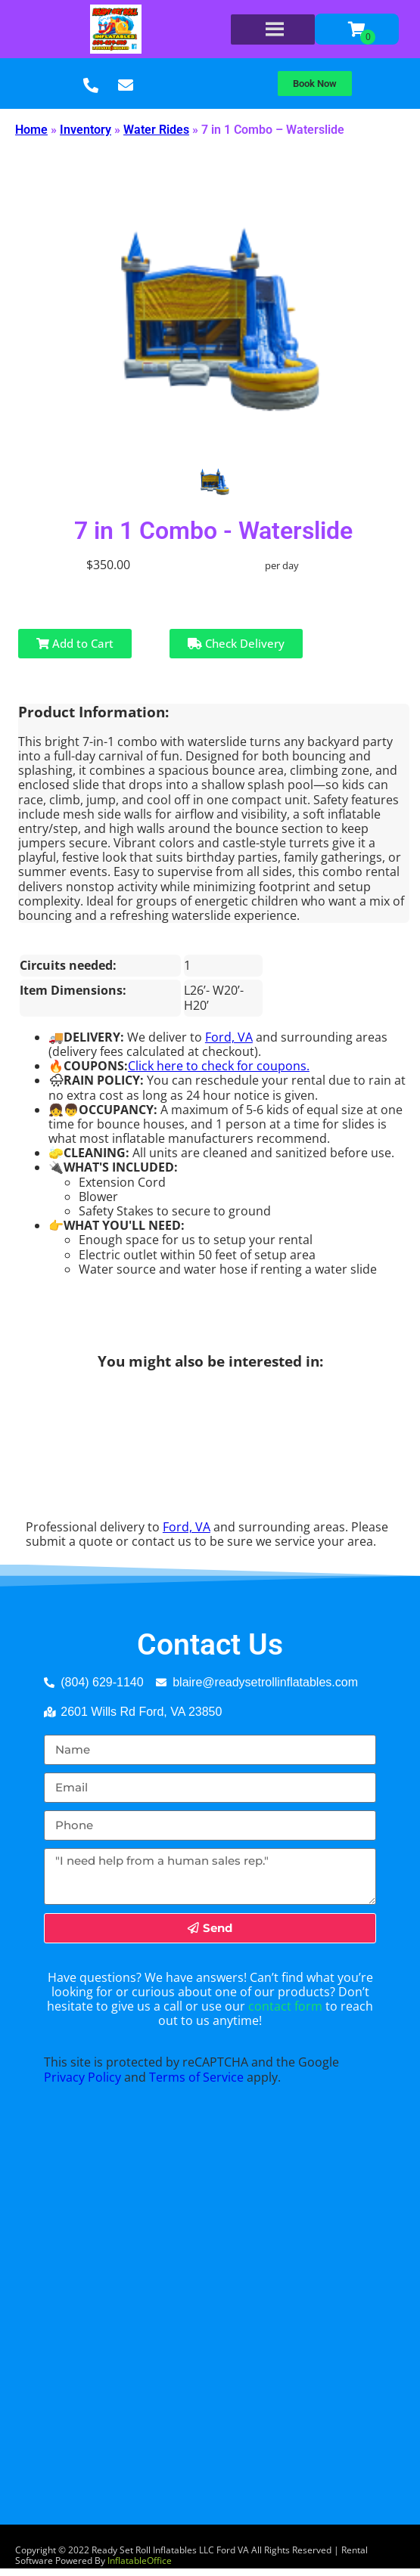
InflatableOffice (139, 2560)
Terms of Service (196, 2077)
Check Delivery (236, 643)
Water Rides (156, 129)
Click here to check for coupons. (219, 1065)
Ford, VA (229, 1037)
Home (31, 129)
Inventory (85, 129)
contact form (285, 2006)
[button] (315, 83)
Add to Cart (75, 643)
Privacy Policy (82, 2077)
